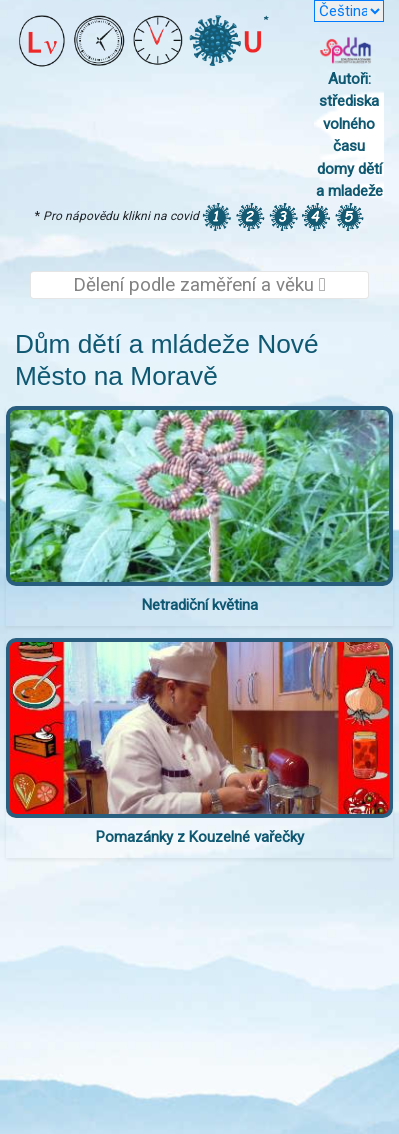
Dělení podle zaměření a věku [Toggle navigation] (199, 285)
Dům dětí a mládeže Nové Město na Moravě (166, 360)
